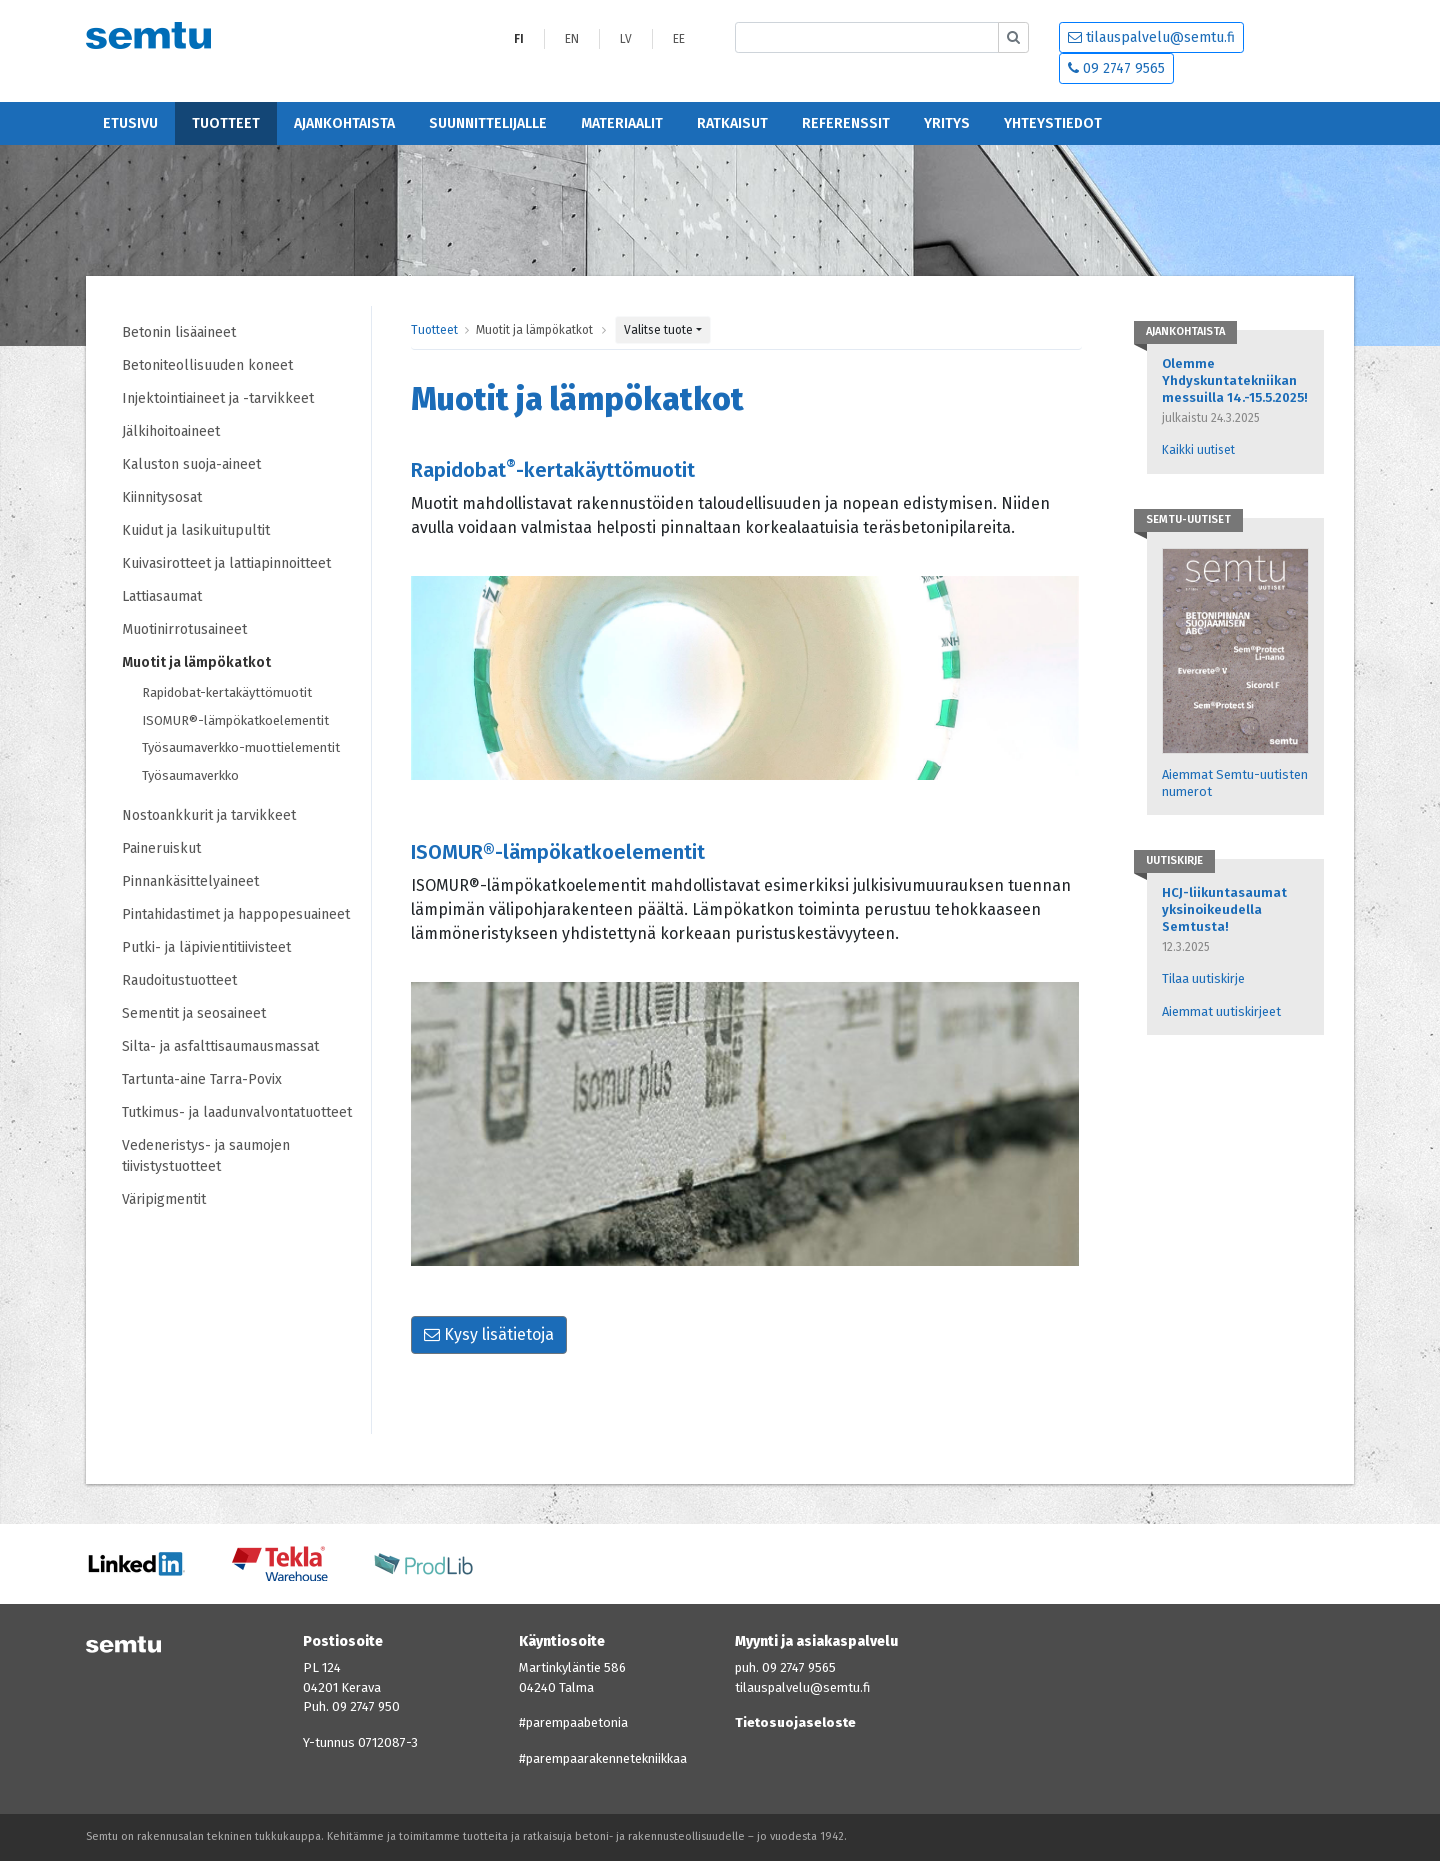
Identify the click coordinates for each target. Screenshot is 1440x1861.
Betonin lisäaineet (179, 332)
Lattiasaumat (162, 596)
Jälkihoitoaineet (171, 431)
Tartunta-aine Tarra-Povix (202, 1079)
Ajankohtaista (344, 123)
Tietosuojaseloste (795, 1722)
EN (572, 39)
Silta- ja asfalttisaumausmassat (220, 1046)
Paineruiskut (161, 848)
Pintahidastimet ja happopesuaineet (236, 914)
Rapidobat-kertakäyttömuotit (227, 692)
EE (679, 39)
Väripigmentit (164, 1199)
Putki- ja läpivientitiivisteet (206, 947)
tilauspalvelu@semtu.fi (1151, 37)
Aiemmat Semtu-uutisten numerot (1235, 783)
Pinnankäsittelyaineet (190, 881)
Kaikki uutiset (1198, 450)
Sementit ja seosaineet (194, 1013)
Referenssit (846, 123)
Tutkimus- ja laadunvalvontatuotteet (237, 1112)
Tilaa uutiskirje (1203, 978)
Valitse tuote (658, 330)
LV (626, 39)
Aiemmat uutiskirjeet (1221, 1011)
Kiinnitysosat (162, 497)
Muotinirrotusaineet (184, 629)
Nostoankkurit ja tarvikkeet (209, 815)
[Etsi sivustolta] (867, 37)
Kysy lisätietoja (489, 1334)
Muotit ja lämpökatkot (196, 662)
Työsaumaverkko (190, 775)
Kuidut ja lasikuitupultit (196, 530)
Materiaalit (622, 123)
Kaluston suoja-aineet (191, 464)
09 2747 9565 (1116, 68)
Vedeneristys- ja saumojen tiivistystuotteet (206, 1156)
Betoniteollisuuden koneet (207, 365)
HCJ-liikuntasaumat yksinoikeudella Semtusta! (1224, 909)
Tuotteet (226, 123)
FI (519, 39)
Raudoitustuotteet (179, 980)
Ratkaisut (732, 123)
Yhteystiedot (1053, 123)
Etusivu (130, 123)
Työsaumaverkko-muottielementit (241, 747)
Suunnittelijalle (488, 123)
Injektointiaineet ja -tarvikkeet (218, 398)
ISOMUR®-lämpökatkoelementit (235, 720)
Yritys (947, 123)
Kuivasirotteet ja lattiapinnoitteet (226, 563)
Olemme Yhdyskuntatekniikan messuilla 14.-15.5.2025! (1234, 380)
